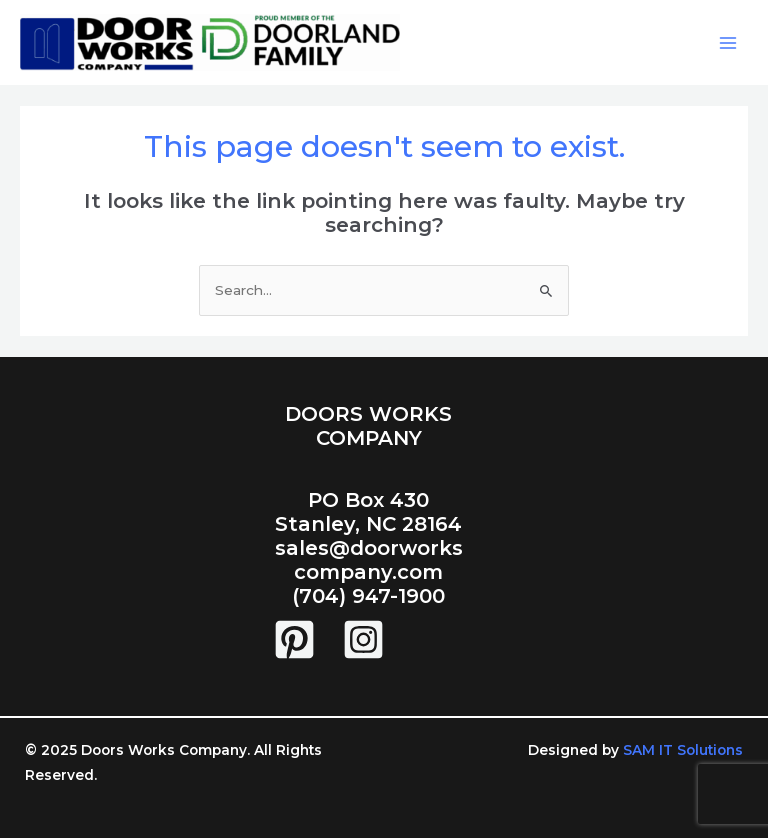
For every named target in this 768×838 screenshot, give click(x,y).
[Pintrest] (294, 639)
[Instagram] (363, 639)
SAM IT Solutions (681, 750)
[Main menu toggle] (728, 42)
